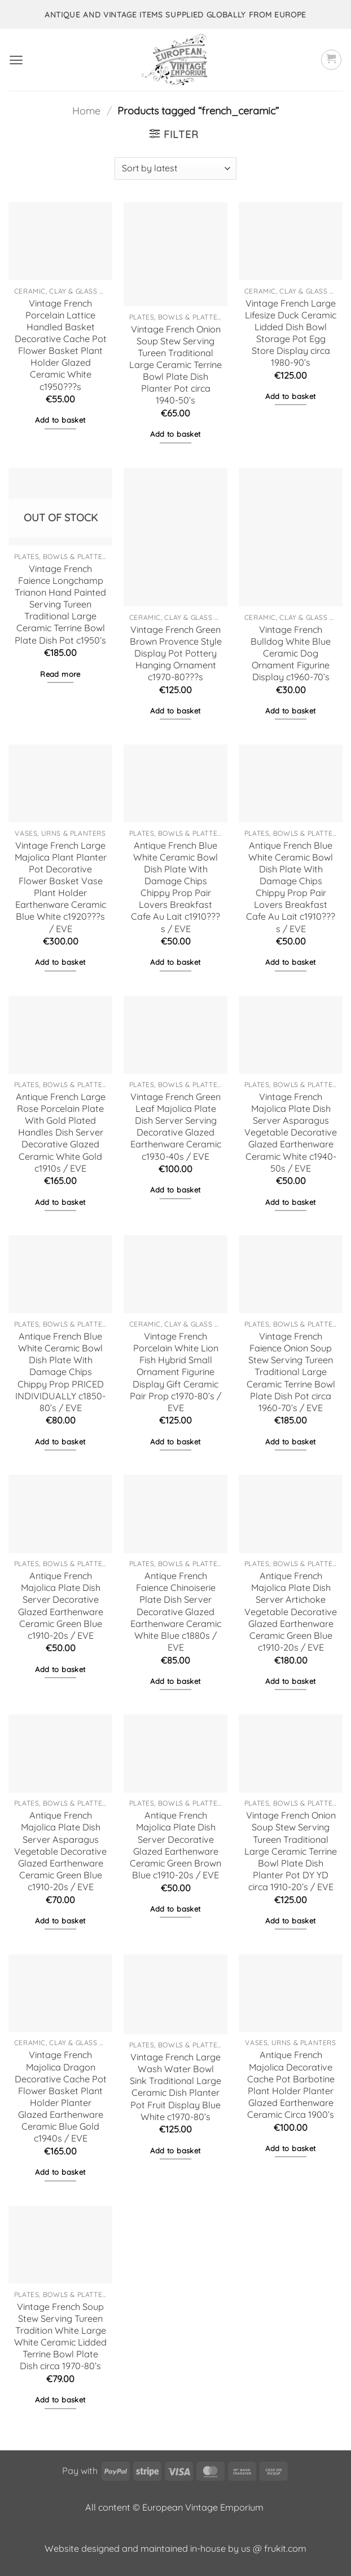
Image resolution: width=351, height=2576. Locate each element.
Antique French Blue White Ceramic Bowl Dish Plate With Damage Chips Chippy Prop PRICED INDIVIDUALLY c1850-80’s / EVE (60, 1372)
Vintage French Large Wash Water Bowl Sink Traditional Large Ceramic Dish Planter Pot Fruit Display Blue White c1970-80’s (175, 2086)
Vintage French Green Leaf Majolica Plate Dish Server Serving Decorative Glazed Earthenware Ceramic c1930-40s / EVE (175, 1126)
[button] (16, 60)
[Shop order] (175, 168)
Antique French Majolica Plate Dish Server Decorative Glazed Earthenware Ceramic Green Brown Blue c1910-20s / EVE (175, 1845)
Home (86, 110)
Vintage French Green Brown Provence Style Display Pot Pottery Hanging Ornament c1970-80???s (176, 653)
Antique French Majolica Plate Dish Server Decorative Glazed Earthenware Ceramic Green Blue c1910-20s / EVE (60, 1605)
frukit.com (285, 2548)
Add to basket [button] (60, 419)
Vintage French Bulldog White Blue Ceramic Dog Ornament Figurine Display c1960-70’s (291, 653)
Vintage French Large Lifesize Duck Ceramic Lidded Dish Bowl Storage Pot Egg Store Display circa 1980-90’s (290, 333)
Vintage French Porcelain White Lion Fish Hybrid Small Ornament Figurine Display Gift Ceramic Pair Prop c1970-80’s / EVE (175, 1372)
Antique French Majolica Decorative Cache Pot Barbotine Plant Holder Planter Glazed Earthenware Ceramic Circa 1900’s (291, 2084)
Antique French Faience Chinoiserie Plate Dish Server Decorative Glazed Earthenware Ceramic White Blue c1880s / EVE (175, 1611)
